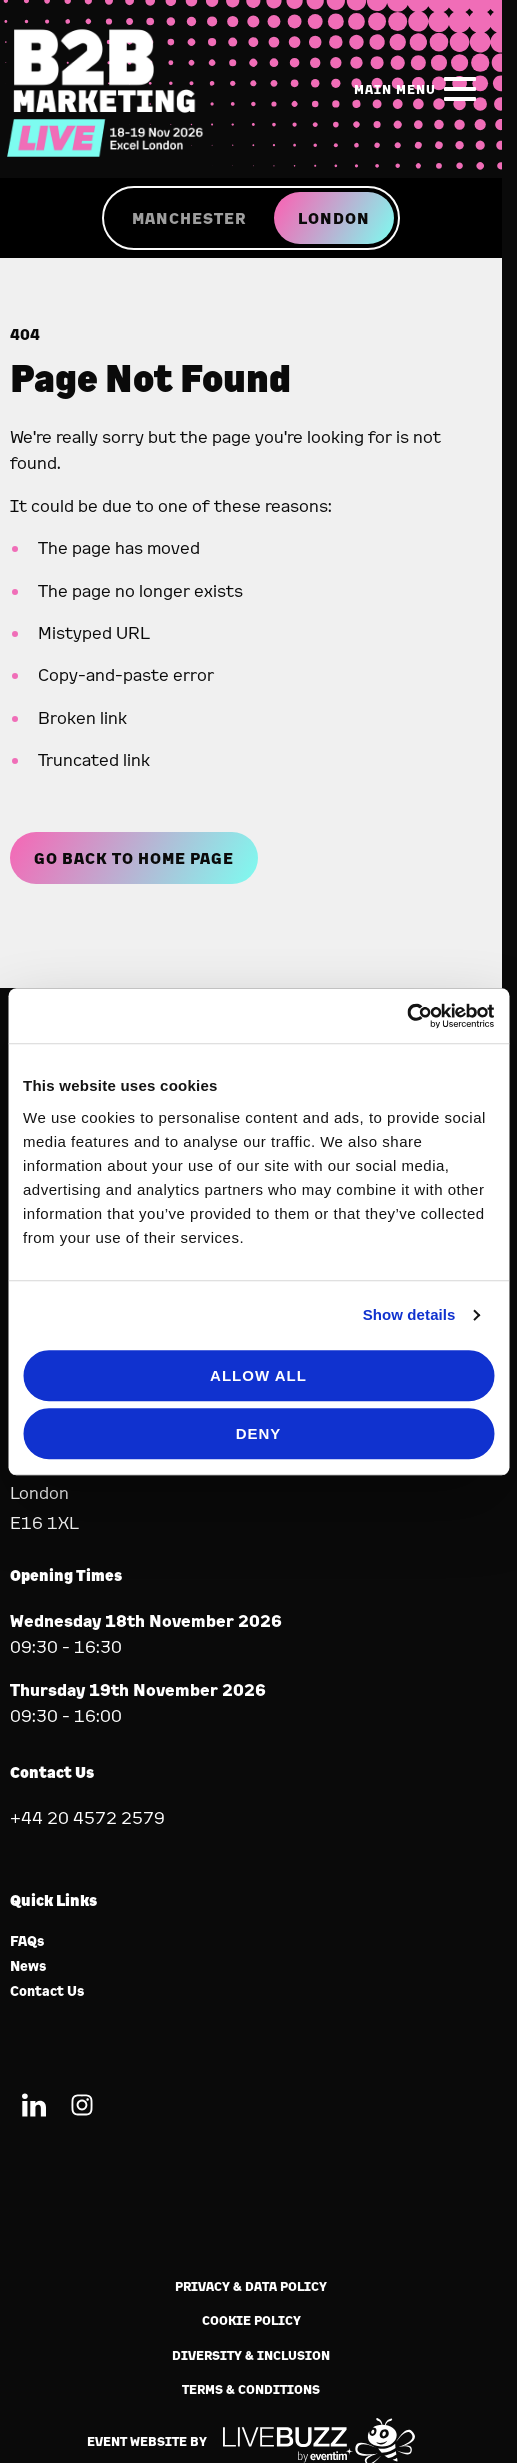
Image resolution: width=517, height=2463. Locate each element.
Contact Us (47, 1991)
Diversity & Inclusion (251, 2355)
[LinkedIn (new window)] (34, 2108)
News (28, 1966)
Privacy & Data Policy (251, 2286)
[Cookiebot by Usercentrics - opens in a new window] (406, 1016)
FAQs (27, 1941)
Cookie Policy (251, 2320)
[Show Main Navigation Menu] (419, 89)
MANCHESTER (189, 218)
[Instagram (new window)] (82, 2108)
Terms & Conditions (251, 2389)
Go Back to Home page (134, 858)
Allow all (258, 1375)
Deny (259, 1433)
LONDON (334, 218)
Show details (409, 1314)
